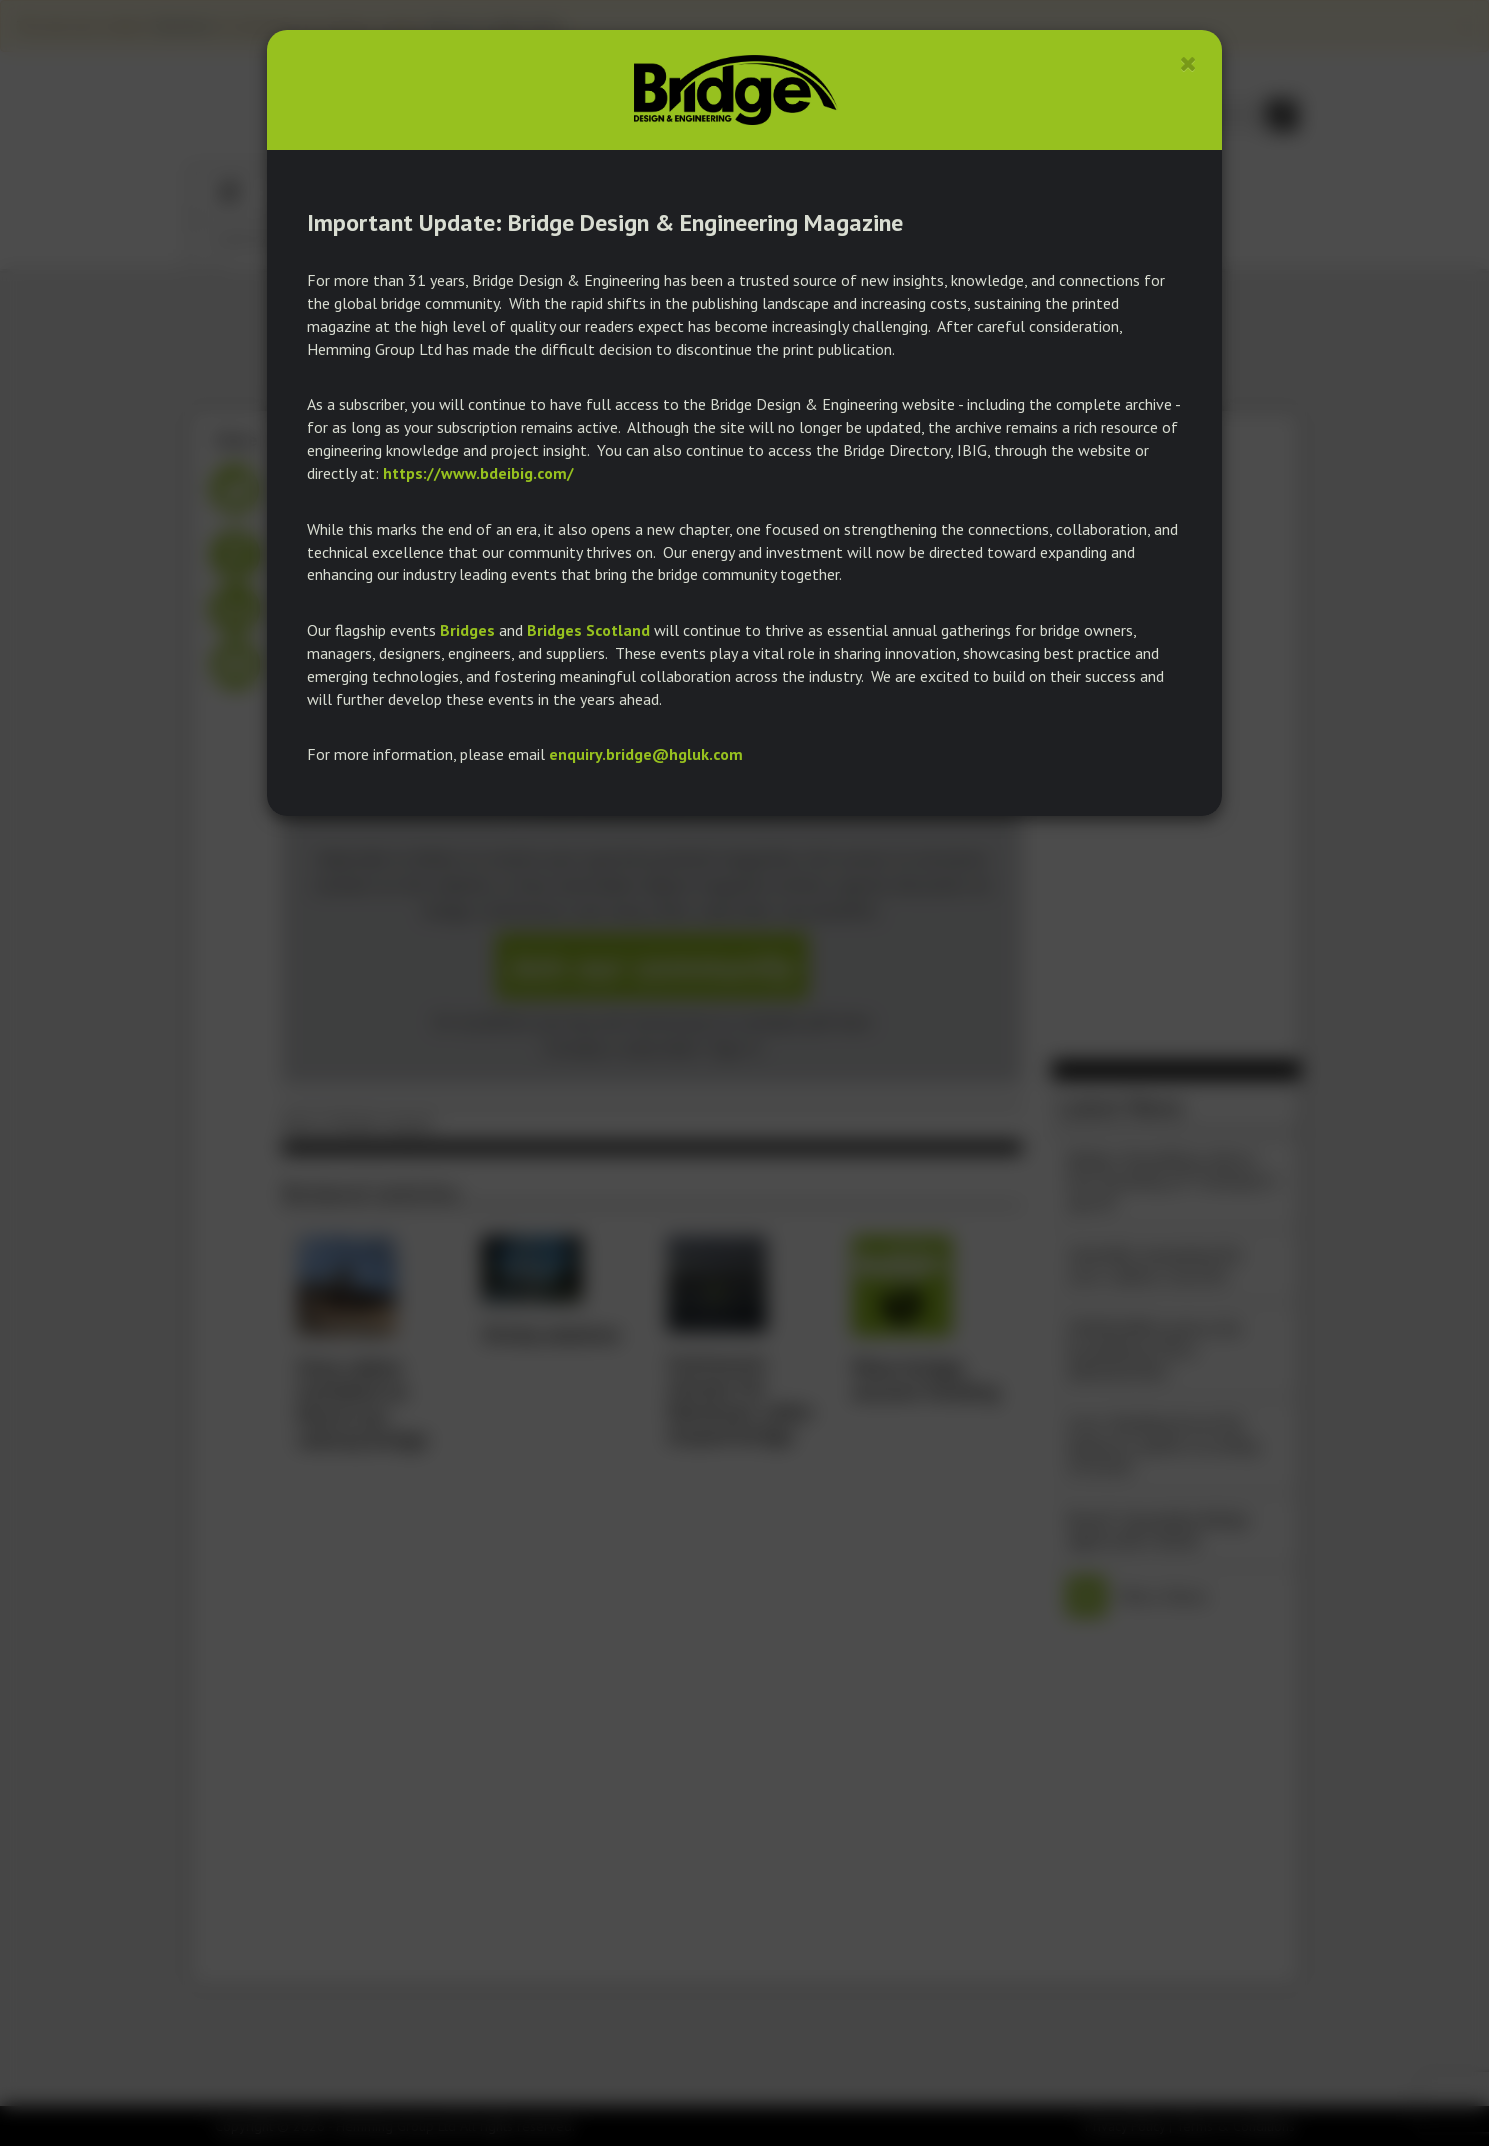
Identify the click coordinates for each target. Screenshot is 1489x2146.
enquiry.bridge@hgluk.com (646, 754)
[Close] (1188, 63)
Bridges (467, 630)
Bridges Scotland (588, 630)
